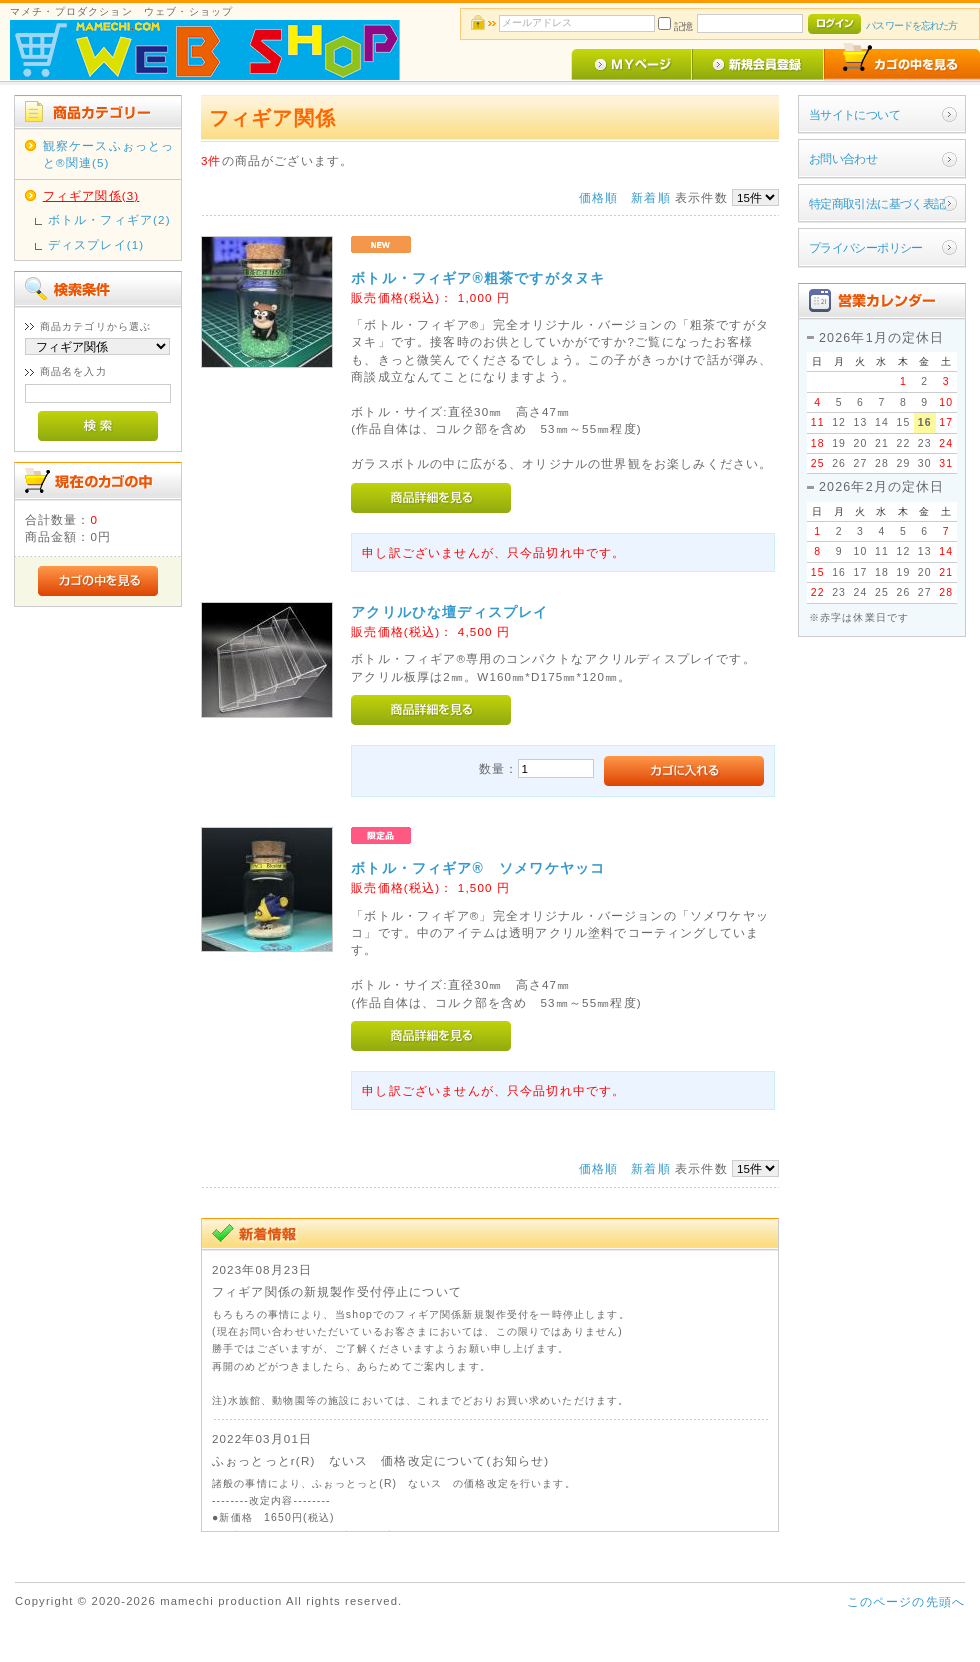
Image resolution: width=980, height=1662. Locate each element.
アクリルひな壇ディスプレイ (449, 612)
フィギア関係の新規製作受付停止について (337, 1291)
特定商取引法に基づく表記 (877, 203)
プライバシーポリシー (866, 247)
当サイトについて (854, 114)
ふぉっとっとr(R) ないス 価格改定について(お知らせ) (380, 1460)
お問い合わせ (843, 158)
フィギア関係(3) (91, 195)
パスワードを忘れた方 (911, 25)
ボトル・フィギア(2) (109, 219)
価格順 (598, 197)
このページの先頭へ (906, 1601)
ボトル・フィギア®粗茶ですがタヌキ (478, 278)
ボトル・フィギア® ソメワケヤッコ (478, 868)
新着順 (650, 197)
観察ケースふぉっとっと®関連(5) (109, 154)
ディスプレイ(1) (96, 244)
